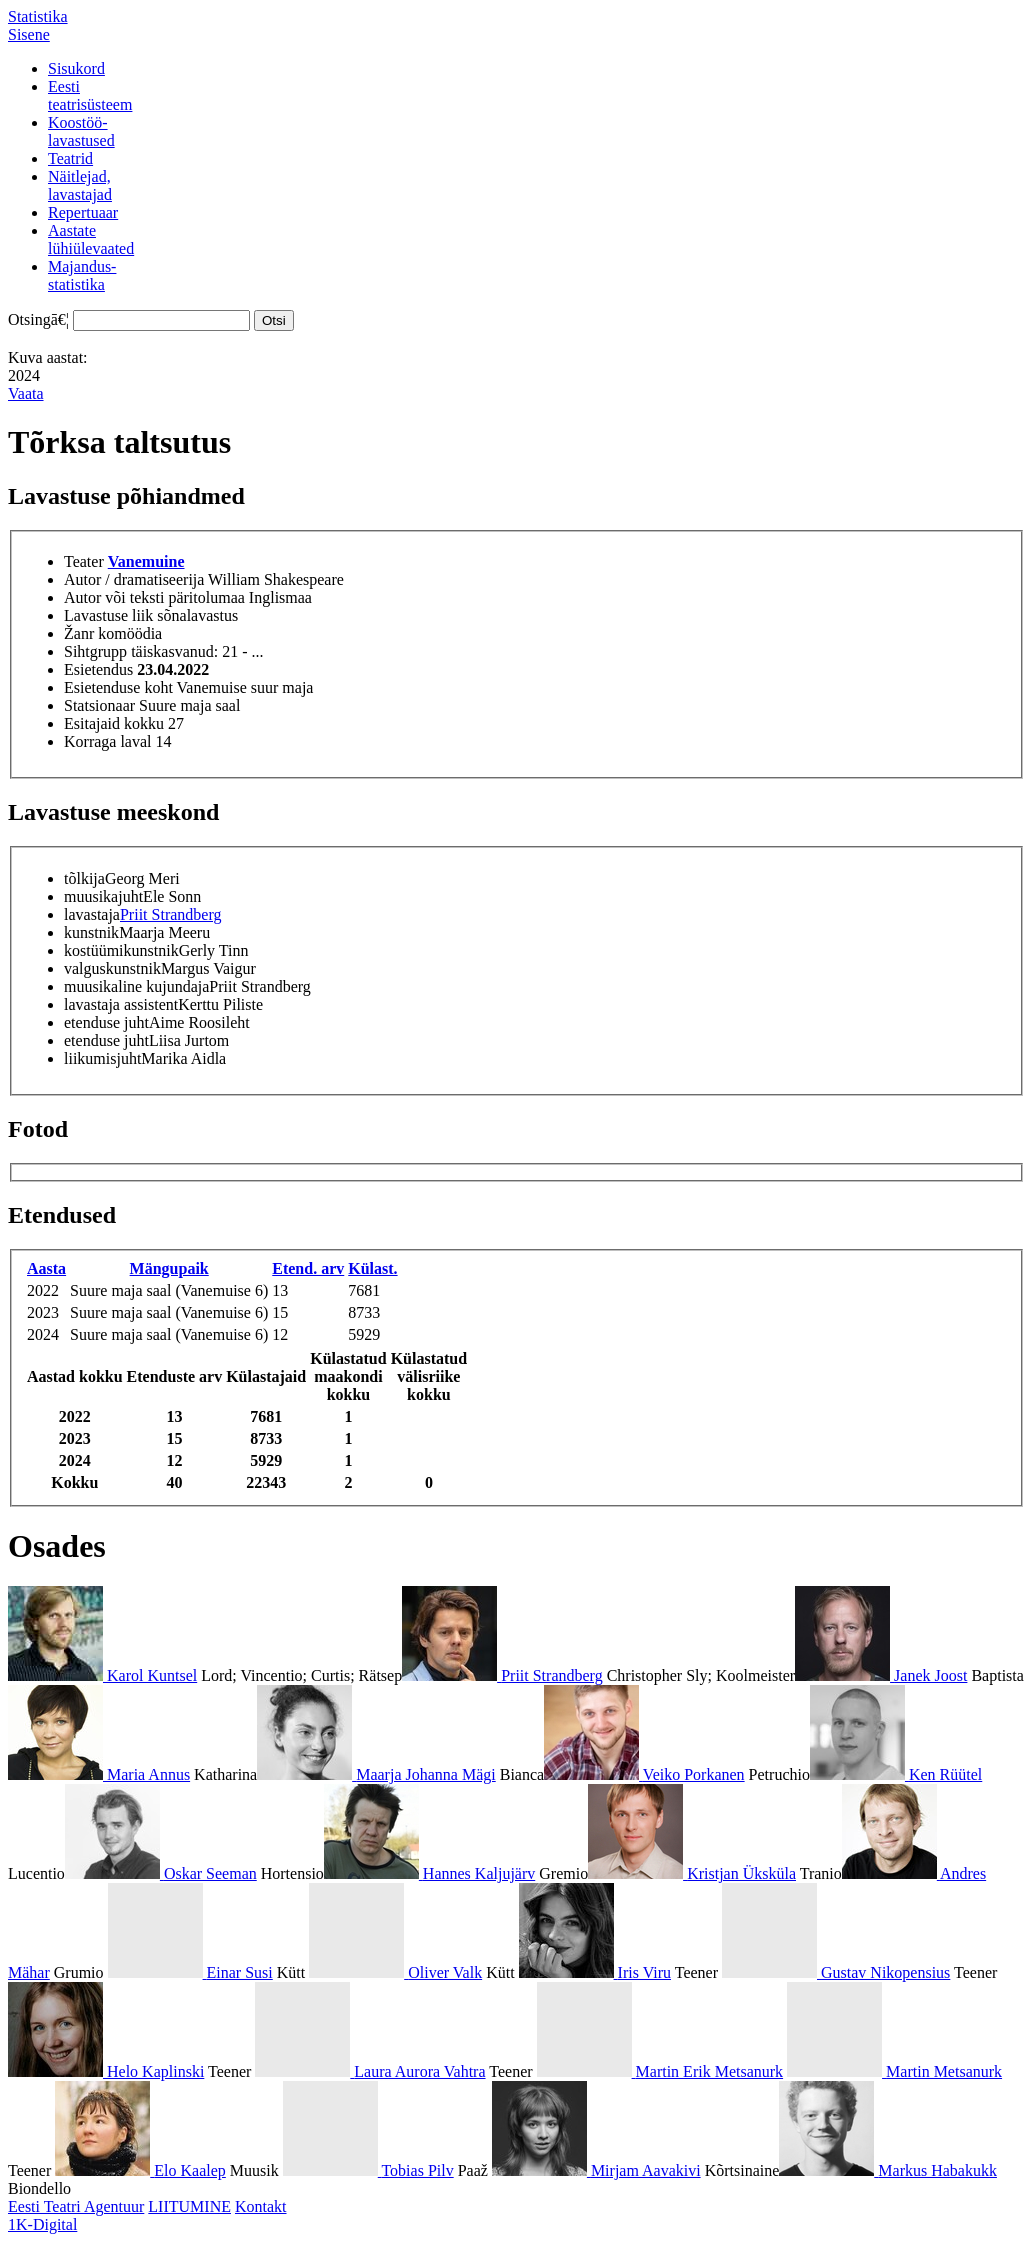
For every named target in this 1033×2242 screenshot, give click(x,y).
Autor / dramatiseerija (134, 579)
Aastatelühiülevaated (91, 239)
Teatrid (70, 158)
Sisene (29, 34)
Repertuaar (83, 212)
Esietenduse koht (118, 687)
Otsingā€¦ (38, 319)
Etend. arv (308, 1268)
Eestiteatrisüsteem (90, 95)
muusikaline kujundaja (136, 986)
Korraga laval (108, 741)
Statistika (38, 16)
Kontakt (261, 2206)
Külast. (372, 1268)
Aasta (46, 1268)
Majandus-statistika (82, 275)
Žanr (79, 633)
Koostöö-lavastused (81, 131)
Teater (84, 561)
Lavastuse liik (108, 615)
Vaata (26, 393)
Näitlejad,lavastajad (80, 185)
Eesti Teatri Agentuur (76, 2206)
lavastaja (92, 914)
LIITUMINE (189, 2206)
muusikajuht (103, 896)
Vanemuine (146, 561)
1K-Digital (42, 2224)
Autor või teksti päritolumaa (154, 597)
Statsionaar (99, 705)
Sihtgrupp (95, 651)
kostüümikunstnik (121, 950)
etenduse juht (106, 1022)
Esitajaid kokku (114, 723)
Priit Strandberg (170, 914)
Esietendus (98, 669)
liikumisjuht (102, 1058)
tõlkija (84, 878)
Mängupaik (169, 1268)
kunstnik (91, 932)
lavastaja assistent (121, 1004)
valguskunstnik (112, 968)
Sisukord (76, 68)
